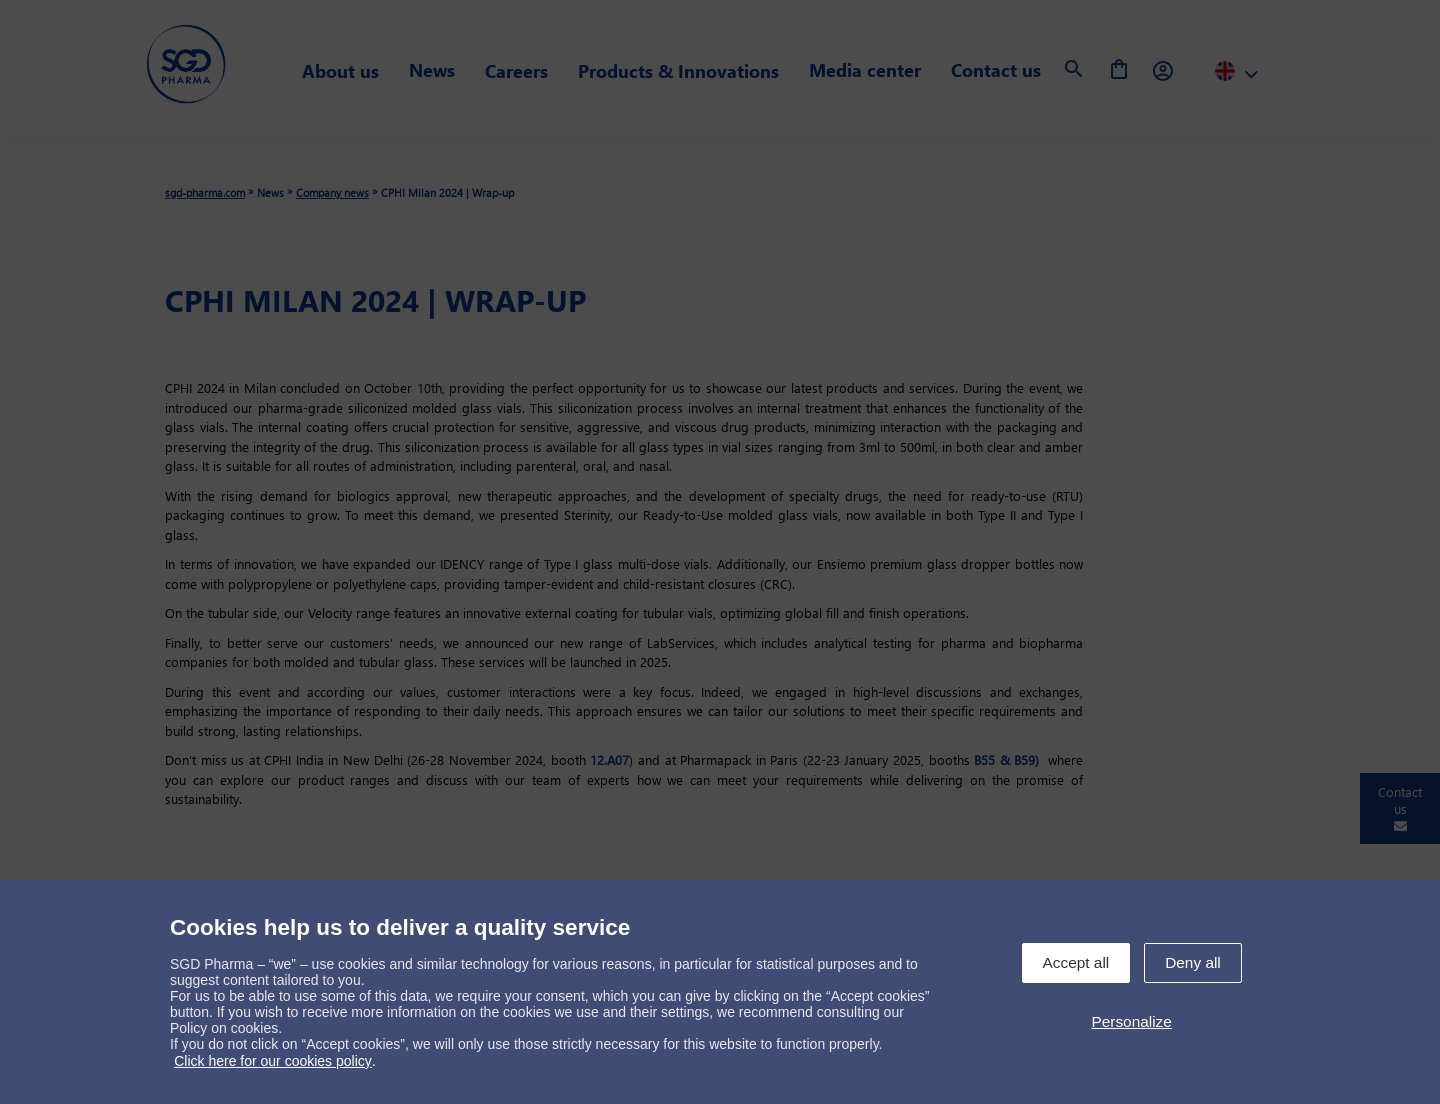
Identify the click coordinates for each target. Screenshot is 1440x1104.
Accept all (1076, 962)
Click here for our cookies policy (273, 1061)
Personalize (1131, 1021)
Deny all (1193, 962)
